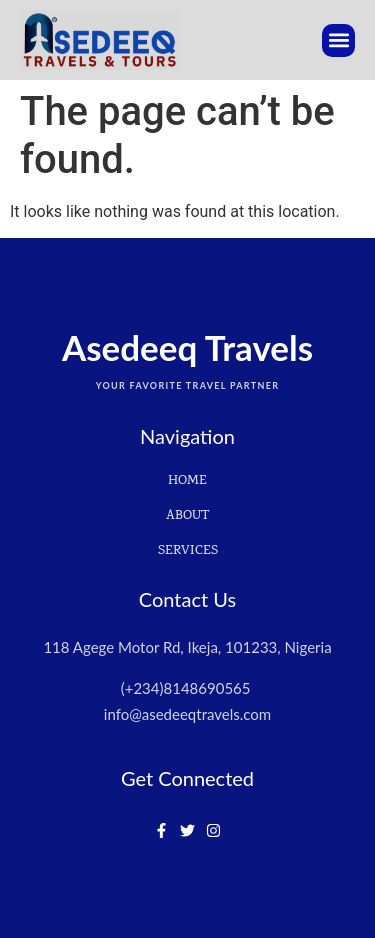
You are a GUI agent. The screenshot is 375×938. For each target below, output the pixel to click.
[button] (338, 40)
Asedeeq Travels (187, 347)
